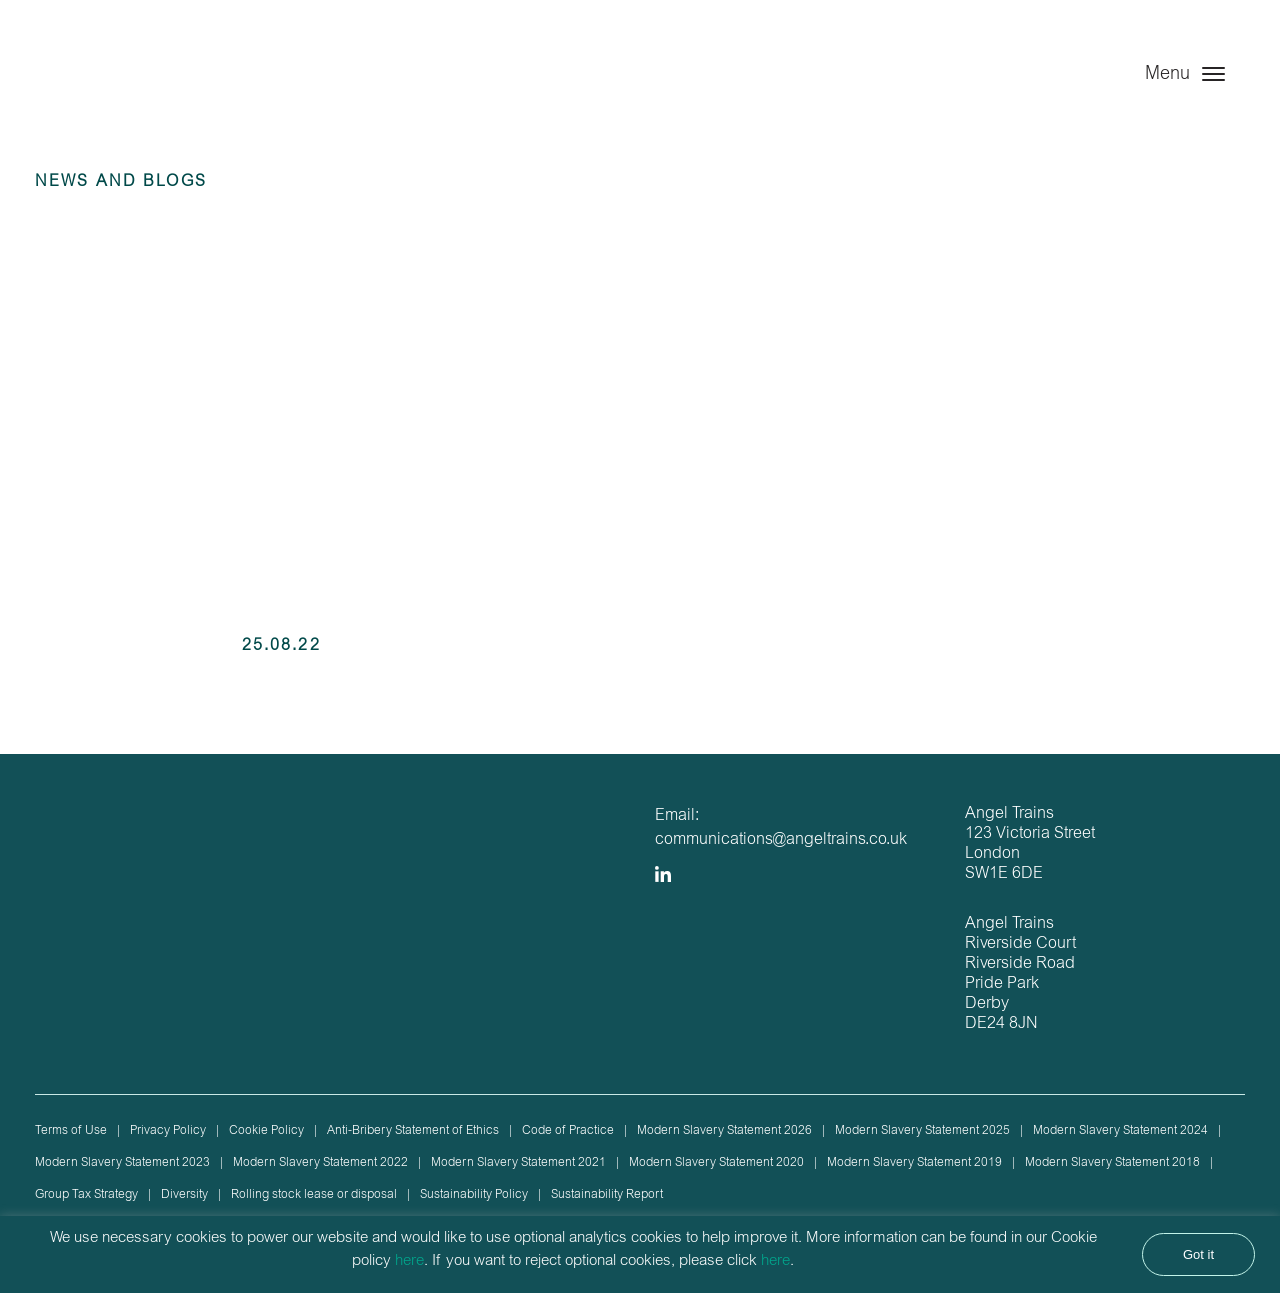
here (409, 1261)
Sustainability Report (607, 1195)
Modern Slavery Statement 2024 (1120, 1131)
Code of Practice (568, 1131)
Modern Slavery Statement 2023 (122, 1163)
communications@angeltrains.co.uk (781, 840)
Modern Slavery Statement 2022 (320, 1163)
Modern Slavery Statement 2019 (914, 1163)
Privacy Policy (168, 1131)
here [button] (775, 1261)
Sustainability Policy (474, 1195)
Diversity (184, 1195)
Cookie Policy (266, 1131)
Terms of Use (71, 1131)
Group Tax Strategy (86, 1195)
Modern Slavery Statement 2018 (1112, 1163)
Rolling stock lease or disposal (314, 1195)
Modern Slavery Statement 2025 (922, 1131)
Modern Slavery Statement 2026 (724, 1131)
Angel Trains (137, 92)
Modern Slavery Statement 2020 (716, 1163)
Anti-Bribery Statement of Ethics (413, 1131)
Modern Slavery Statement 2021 (518, 1163)
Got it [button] (1198, 1254)
